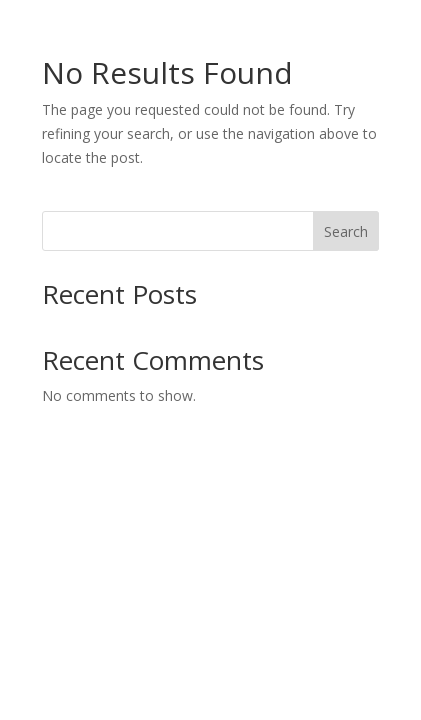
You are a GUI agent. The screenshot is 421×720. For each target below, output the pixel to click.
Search (346, 231)
